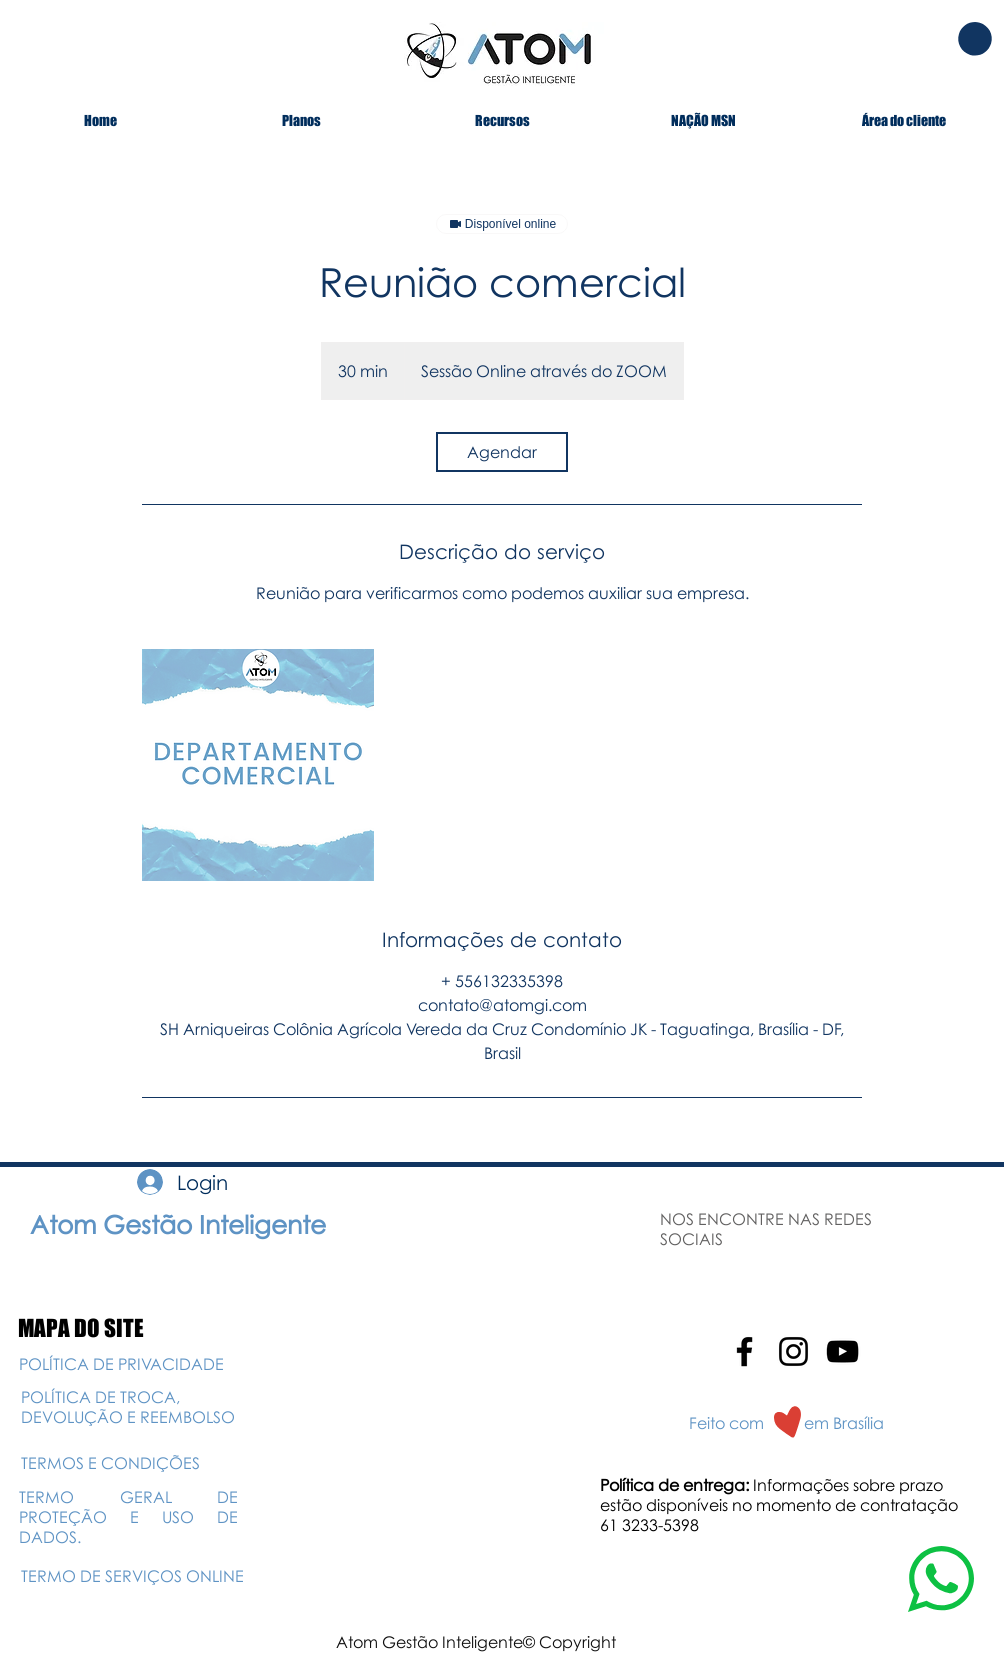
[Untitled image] (258, 765)
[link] (502, 452)
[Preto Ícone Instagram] (793, 1351)
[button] (975, 39)
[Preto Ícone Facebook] (744, 1351)
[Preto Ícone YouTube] (842, 1351)
